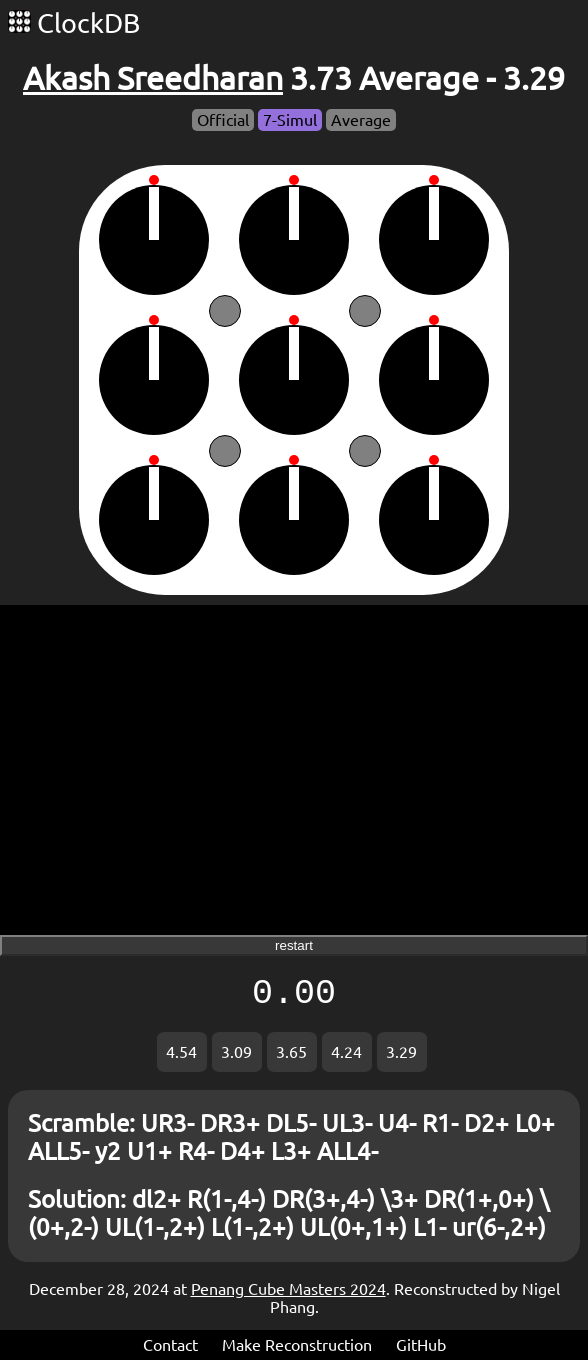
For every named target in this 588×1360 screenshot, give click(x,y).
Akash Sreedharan (153, 78)
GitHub (421, 1345)
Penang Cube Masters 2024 (288, 1289)
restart (294, 945)
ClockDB (74, 23)
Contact (170, 1345)
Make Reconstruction (297, 1345)
